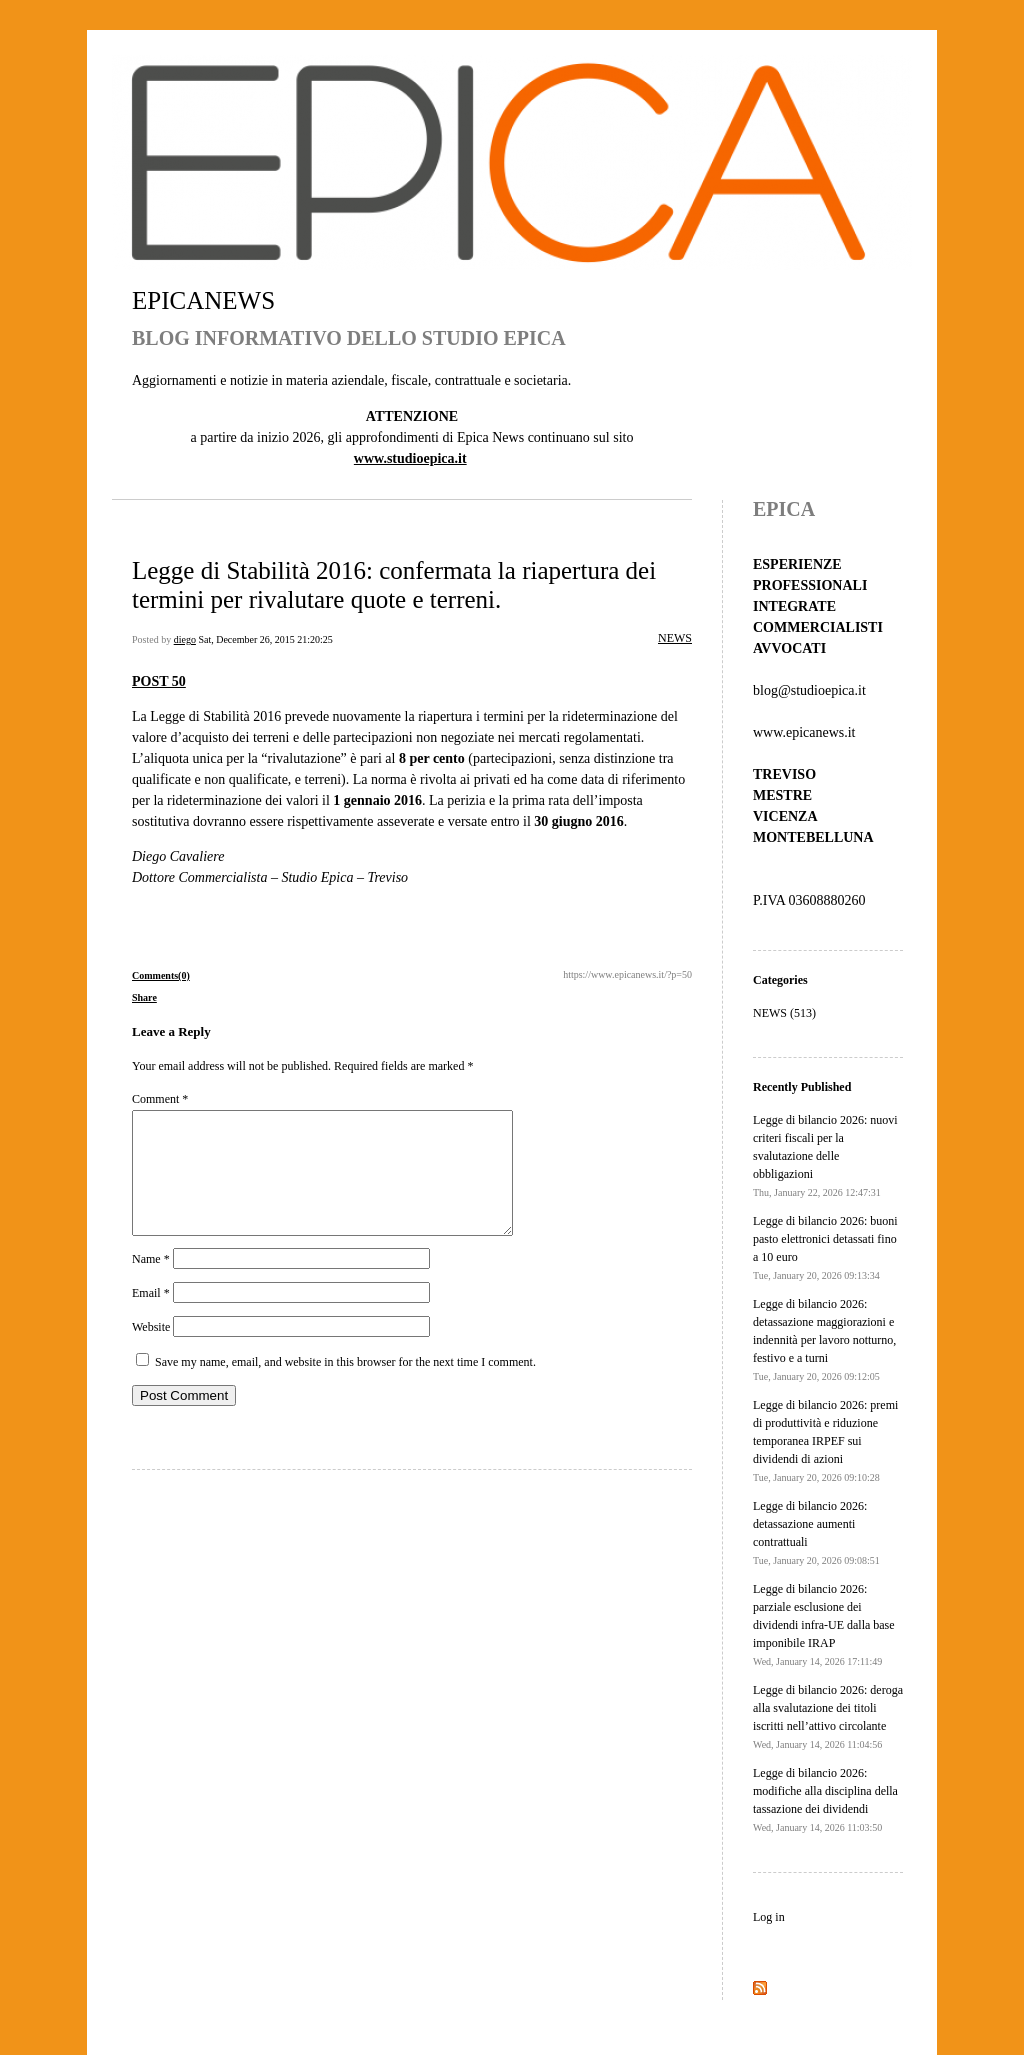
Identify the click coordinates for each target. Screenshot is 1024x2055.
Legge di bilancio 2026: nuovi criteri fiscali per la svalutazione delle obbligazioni (825, 1155)
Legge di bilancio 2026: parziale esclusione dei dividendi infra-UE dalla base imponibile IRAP (824, 1624)
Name (151, 1283)
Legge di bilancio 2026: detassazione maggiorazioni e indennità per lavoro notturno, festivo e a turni (824, 1339)
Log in (769, 1917)
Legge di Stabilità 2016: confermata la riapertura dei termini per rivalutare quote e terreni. (394, 584)
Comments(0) (161, 975)
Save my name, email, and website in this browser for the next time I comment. (345, 1386)
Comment (160, 1099)
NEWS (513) (784, 1013)
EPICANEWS (203, 300)
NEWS (675, 638)
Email (151, 1317)
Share (144, 997)
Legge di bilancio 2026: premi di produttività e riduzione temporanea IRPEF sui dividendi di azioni (825, 1440)
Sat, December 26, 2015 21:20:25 (265, 639)
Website (151, 1351)
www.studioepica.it (410, 458)
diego (185, 639)
